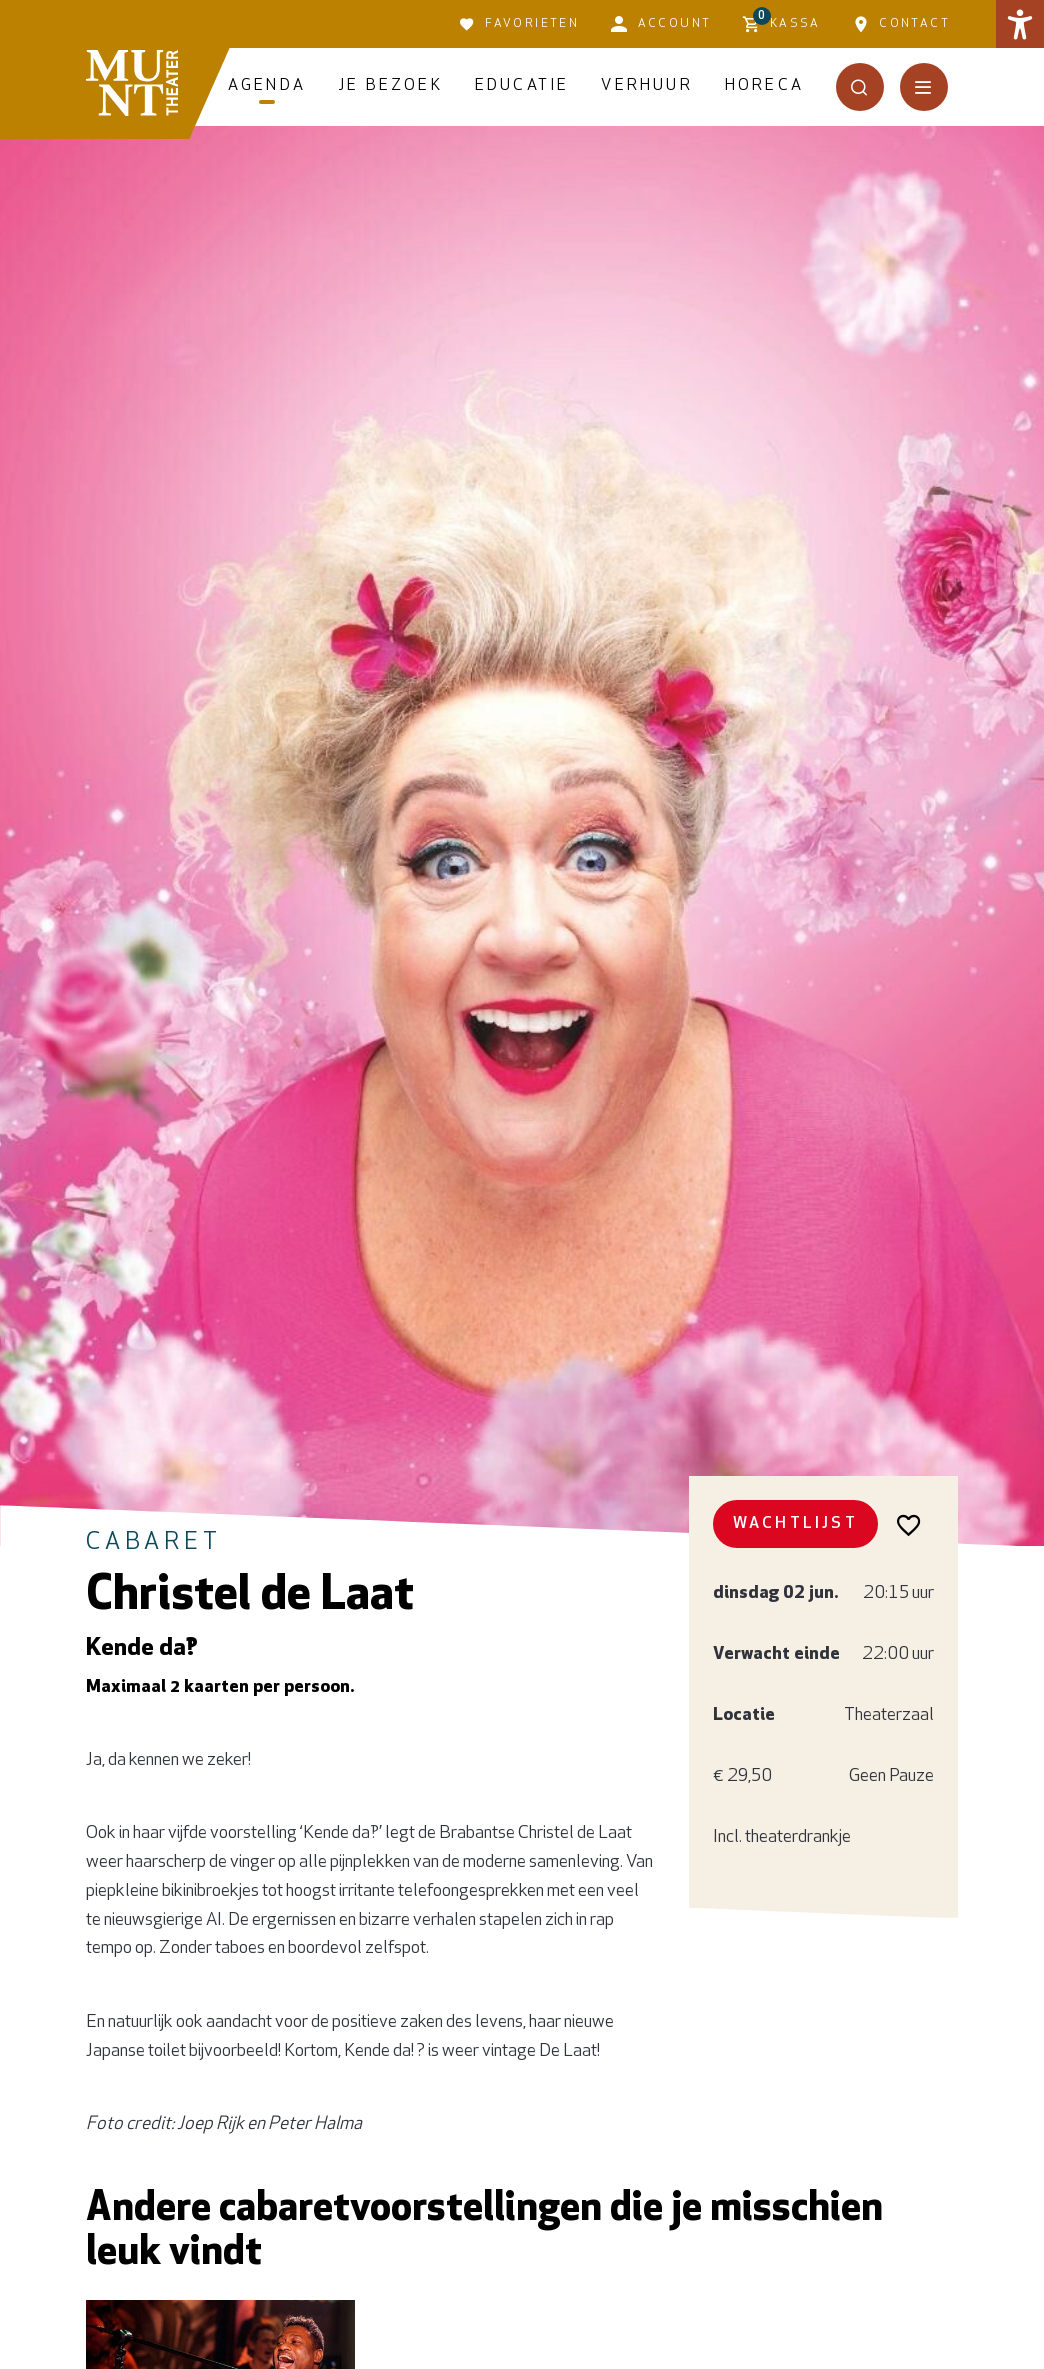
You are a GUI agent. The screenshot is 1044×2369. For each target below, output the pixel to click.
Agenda (267, 86)
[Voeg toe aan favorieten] (910, 1524)
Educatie (522, 86)
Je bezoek (390, 86)
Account (661, 24)
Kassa (781, 21)
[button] (1020, 24)
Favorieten (519, 24)
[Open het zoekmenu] (860, 87)
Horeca (764, 86)
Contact (901, 24)
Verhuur (646, 86)
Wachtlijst (795, 1524)
